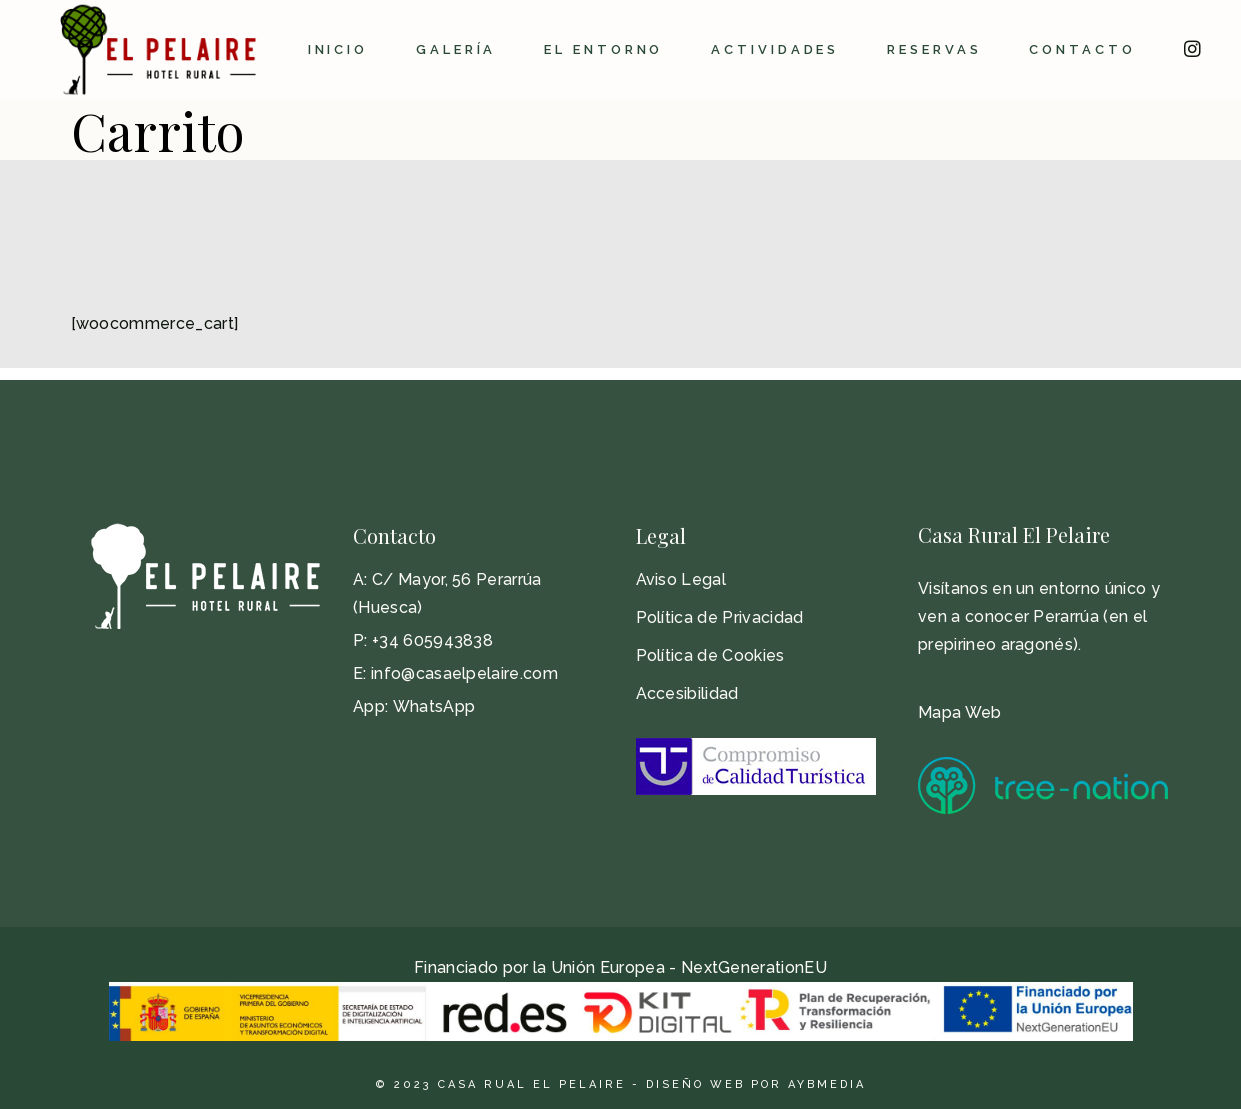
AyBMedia (827, 1084)
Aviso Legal (681, 579)
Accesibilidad (687, 693)
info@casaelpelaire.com (464, 673)
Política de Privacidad (720, 617)
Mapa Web (960, 712)
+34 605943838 (432, 640)
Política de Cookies (710, 655)
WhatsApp (434, 706)
